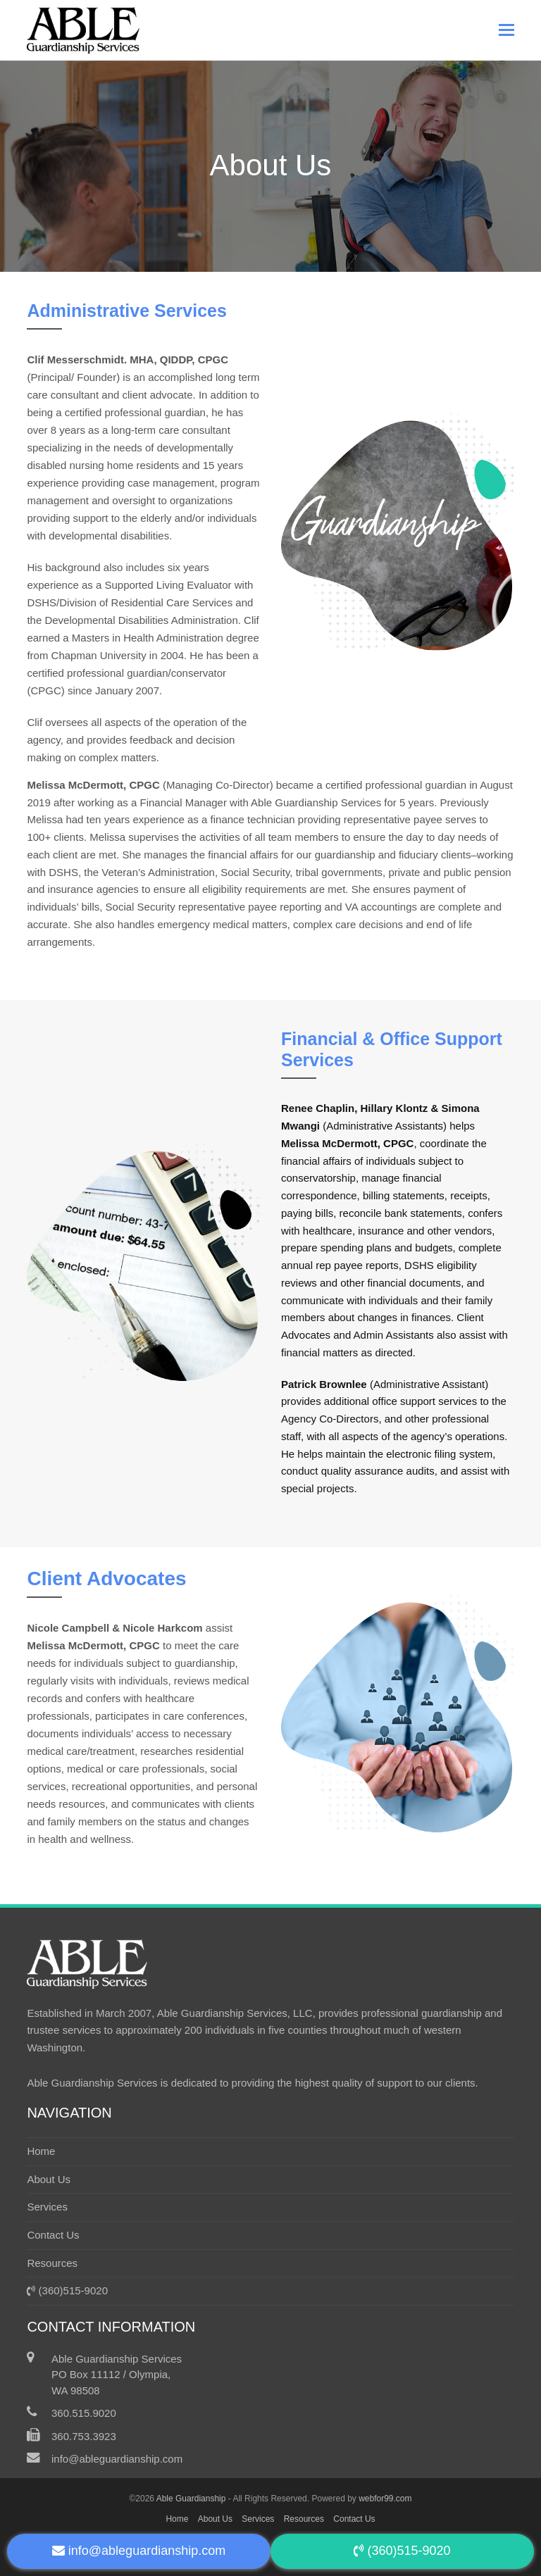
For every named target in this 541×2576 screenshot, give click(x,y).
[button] (506, 30)
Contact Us (53, 2235)
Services (47, 2207)
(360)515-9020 (67, 2290)
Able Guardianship (191, 2498)
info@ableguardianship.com (116, 2459)
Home (41, 2151)
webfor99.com (385, 2498)
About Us (48, 2179)
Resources (52, 2263)
